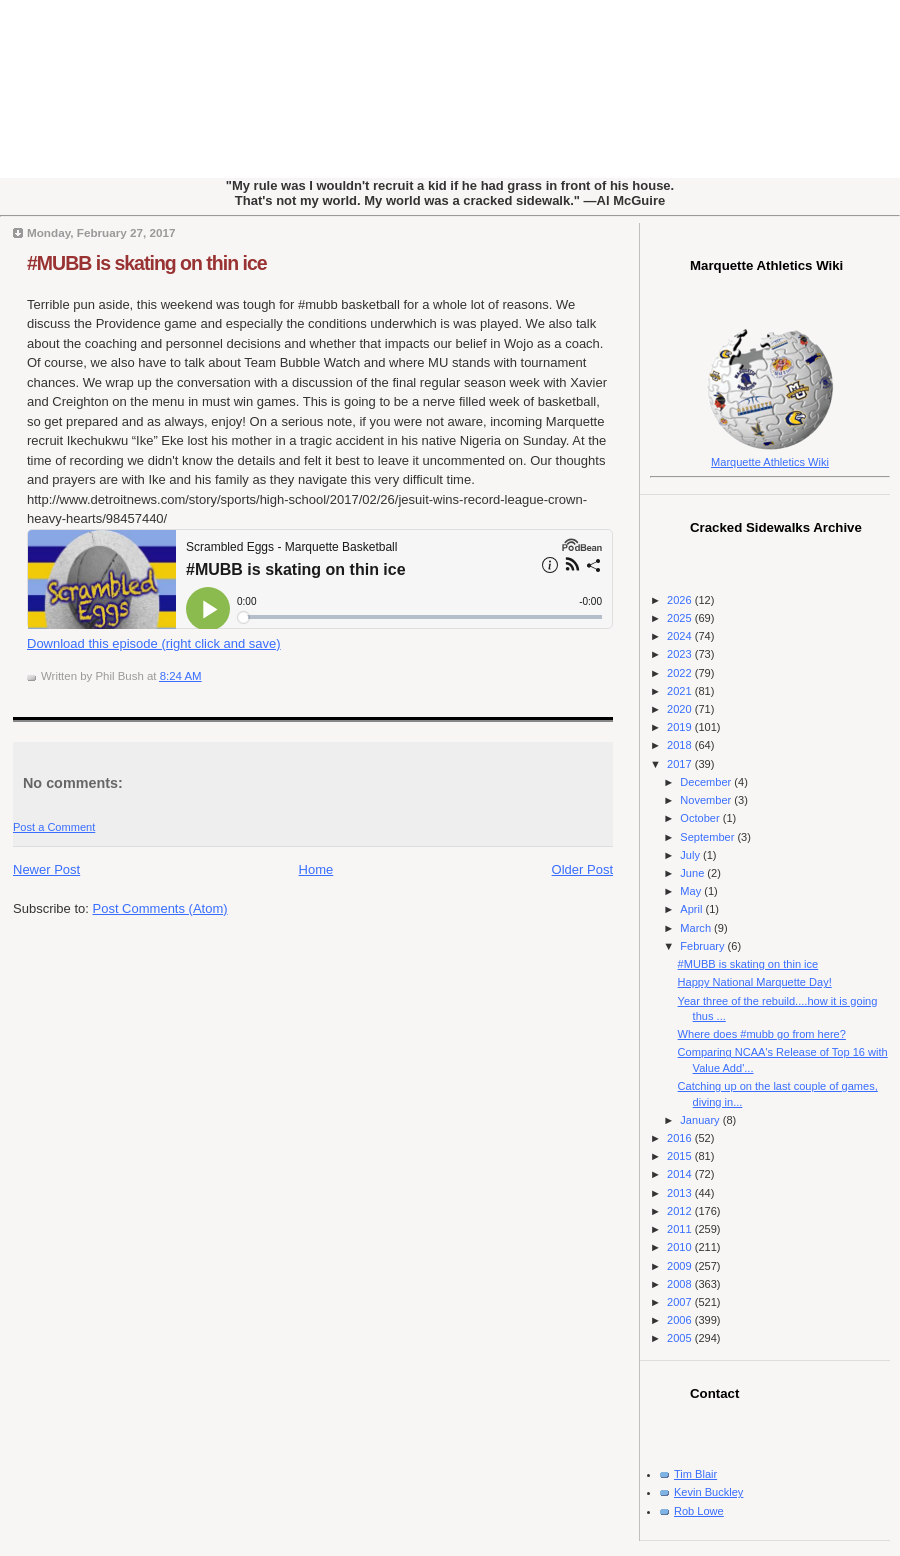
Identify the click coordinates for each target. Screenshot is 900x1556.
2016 (681, 1138)
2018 (681, 745)
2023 (681, 654)
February (703, 946)
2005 (681, 1338)
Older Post (582, 869)
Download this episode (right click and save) (154, 643)
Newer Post (46, 869)
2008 (681, 1284)
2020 (681, 709)
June (693, 873)
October (701, 818)
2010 (681, 1247)
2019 (681, 727)
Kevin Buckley (708, 1492)
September (708, 837)
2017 (681, 764)
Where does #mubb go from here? (762, 1034)
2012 (681, 1211)
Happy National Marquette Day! (755, 982)
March (697, 928)
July (691, 855)
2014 (681, 1174)
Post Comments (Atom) (160, 908)
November (707, 800)
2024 (681, 636)
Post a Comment (54, 827)
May (692, 891)
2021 (681, 691)
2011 (681, 1229)
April (692, 909)
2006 (681, 1320)
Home (316, 869)
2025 (681, 618)
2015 (681, 1156)
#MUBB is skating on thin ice (147, 263)
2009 (681, 1266)
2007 (681, 1302)
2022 (681, 673)
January (701, 1120)
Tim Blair (695, 1474)
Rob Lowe (699, 1511)
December (707, 782)
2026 (681, 600)
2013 (681, 1193)
